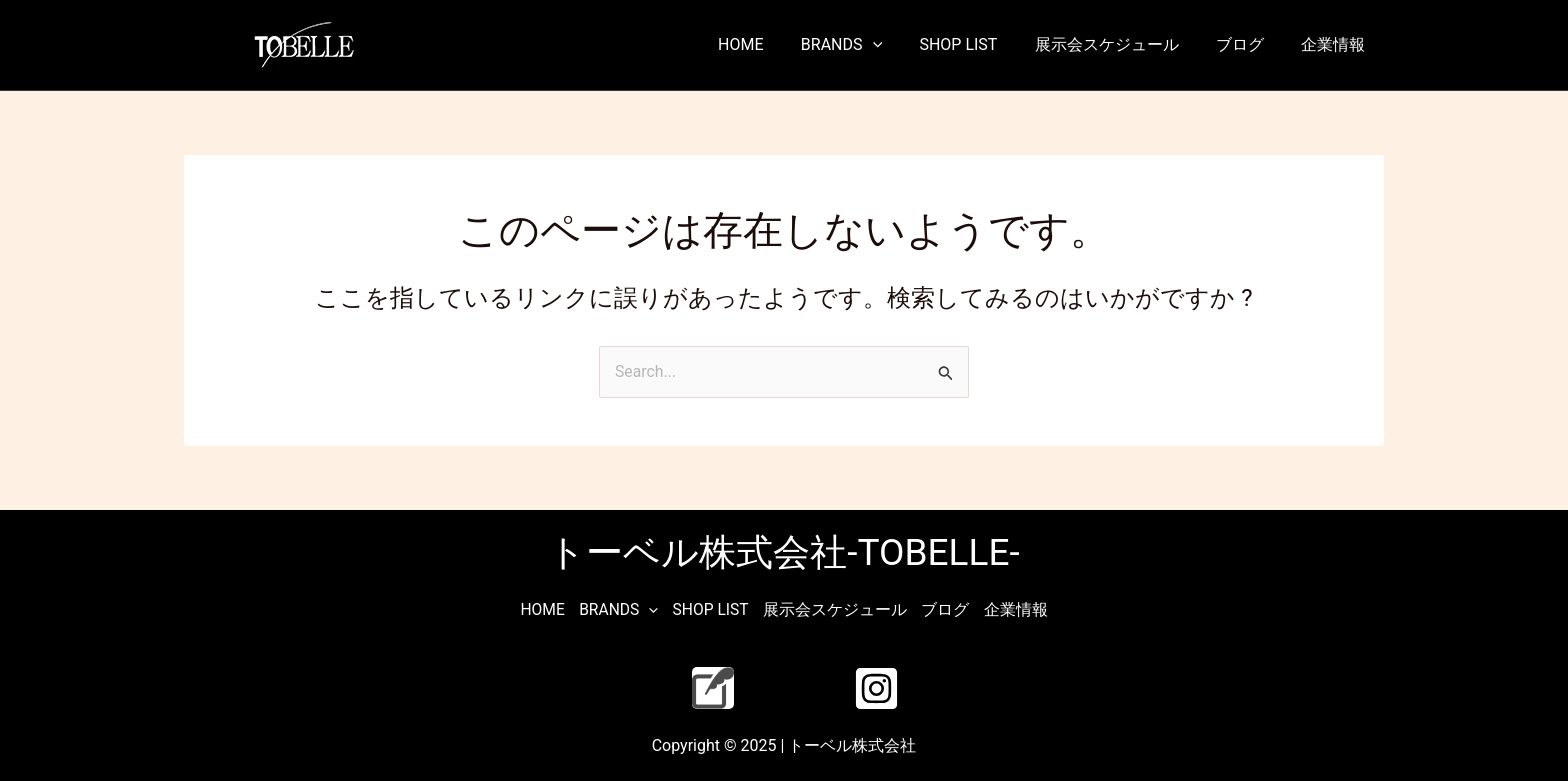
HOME (769, 44)
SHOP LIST (977, 44)
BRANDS (865, 45)
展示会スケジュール (1120, 44)
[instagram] (879, 687)
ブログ (1248, 44)
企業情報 (1336, 44)
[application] (896, 45)
